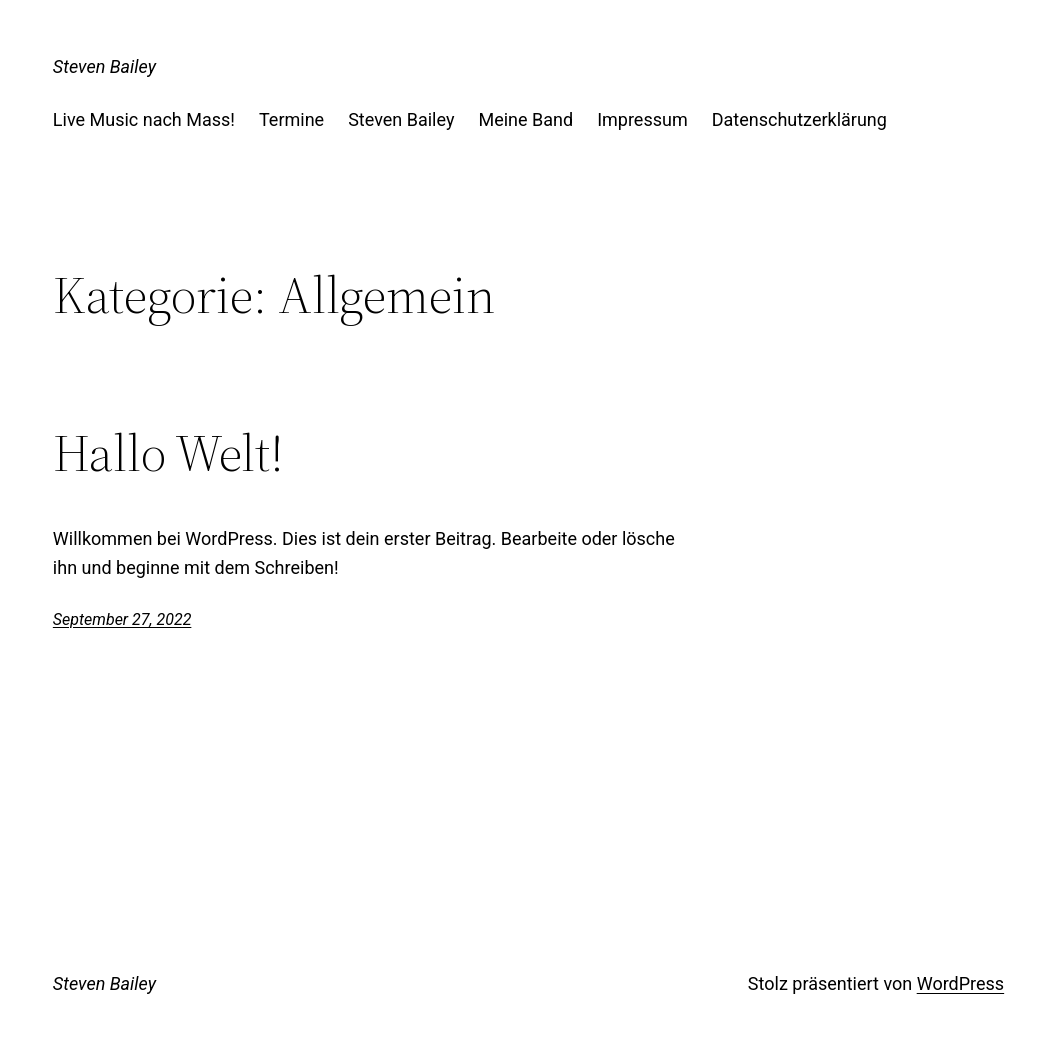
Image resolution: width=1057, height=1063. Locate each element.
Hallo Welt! (168, 453)
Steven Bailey (104, 66)
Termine (291, 119)
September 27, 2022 (122, 619)
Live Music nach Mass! (144, 119)
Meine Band (525, 119)
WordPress (960, 983)
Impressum (642, 119)
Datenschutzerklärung (799, 119)
